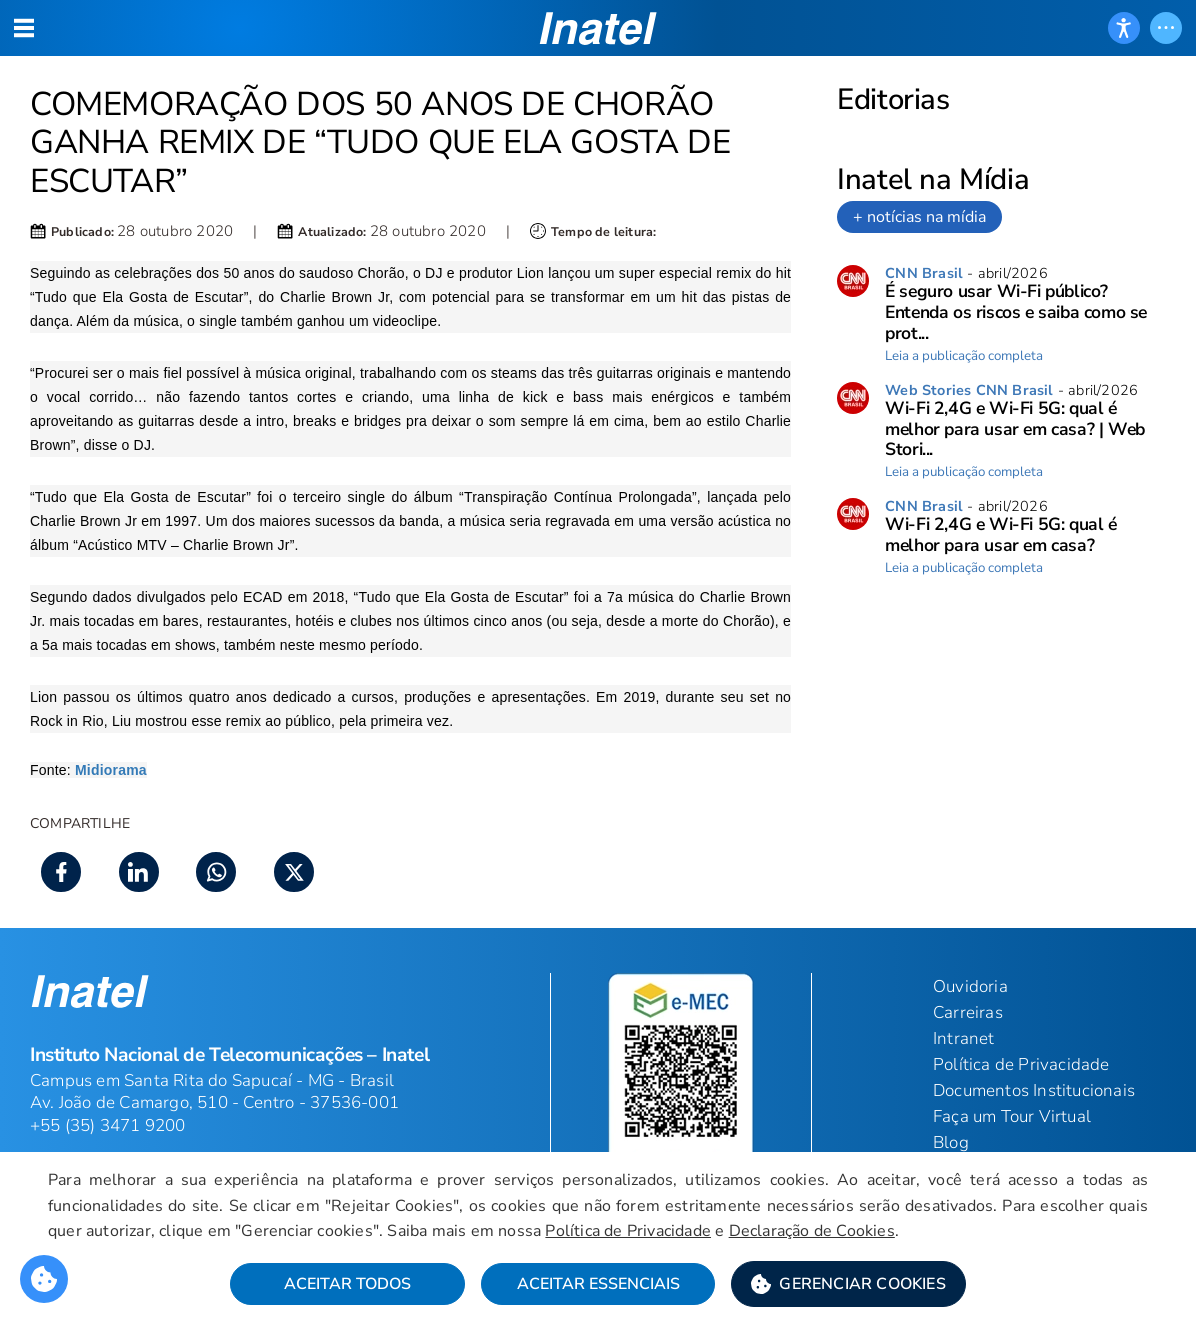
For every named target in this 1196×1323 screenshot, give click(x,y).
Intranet (964, 1038)
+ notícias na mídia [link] (919, 217)
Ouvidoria (970, 986)
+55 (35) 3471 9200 (108, 1125)
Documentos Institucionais (1034, 1090)
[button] (848, 1284)
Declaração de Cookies (812, 1231)
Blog (951, 1142)
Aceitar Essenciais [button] (598, 1284)
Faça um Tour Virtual (1012, 1116)
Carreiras (968, 1012)
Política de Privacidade (628, 1231)
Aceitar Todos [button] (347, 1284)
